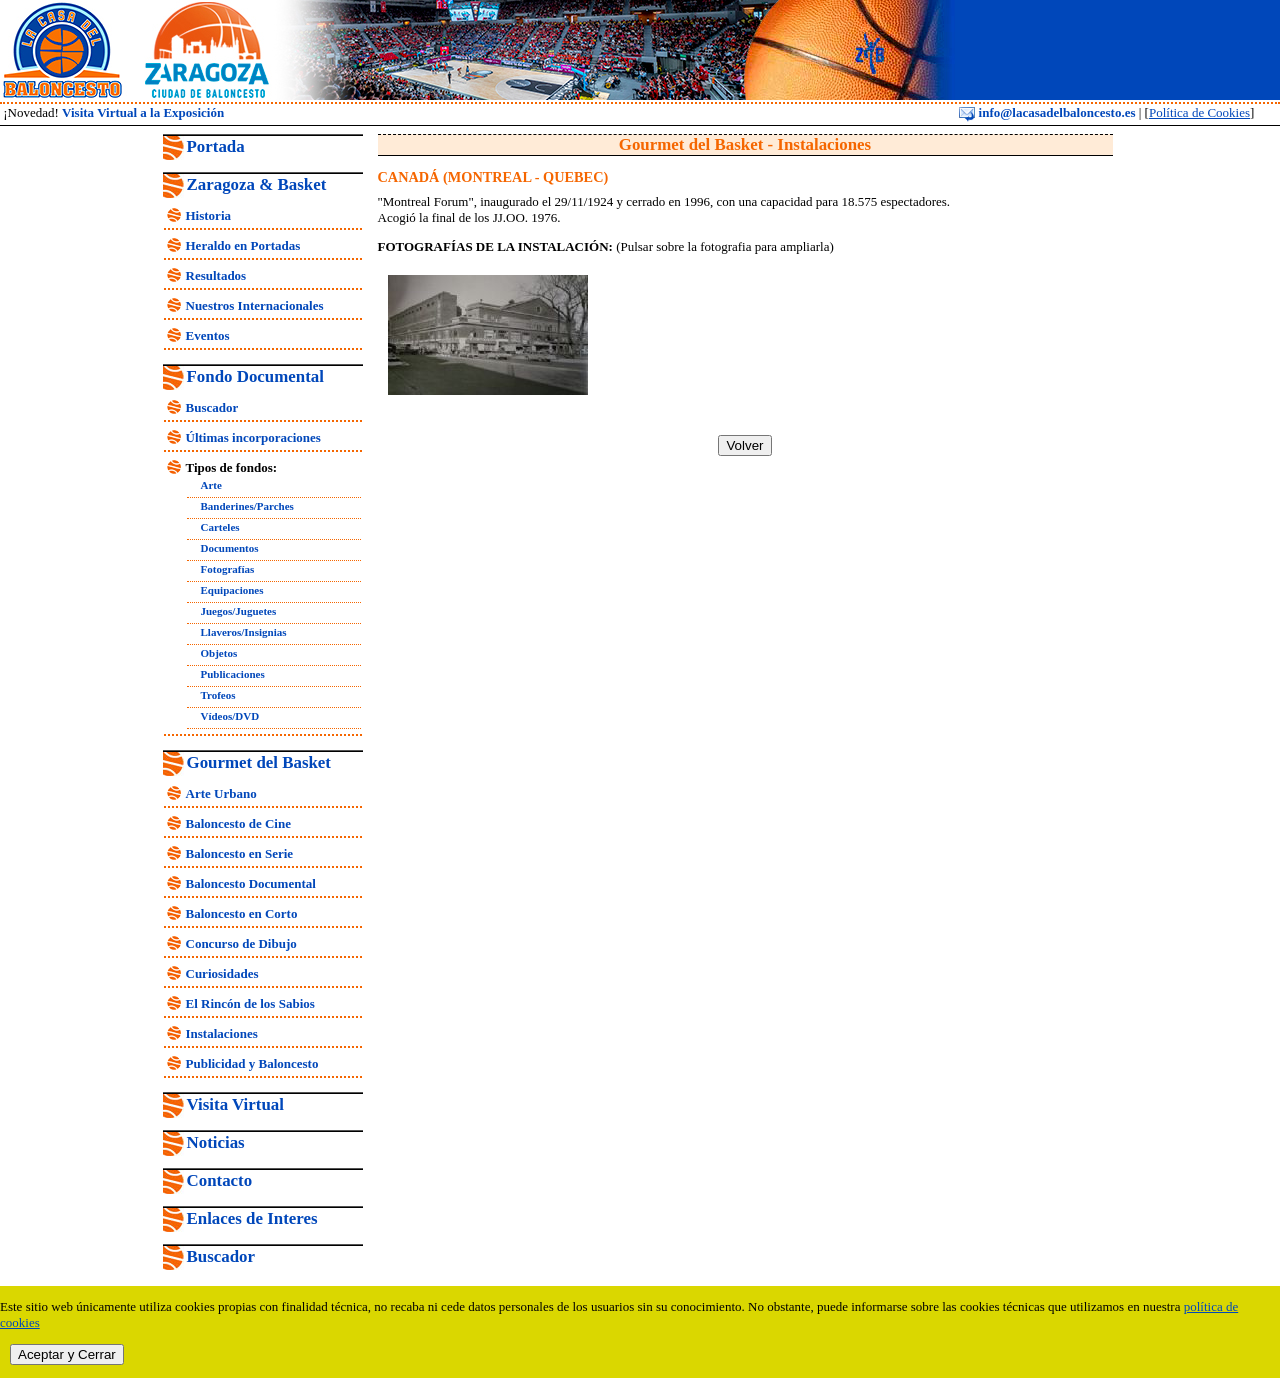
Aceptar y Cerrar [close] (67, 1354)
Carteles (220, 527)
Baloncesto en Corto (242, 913)
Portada (216, 146)
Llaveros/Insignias (244, 632)
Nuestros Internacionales (255, 305)
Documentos (230, 548)
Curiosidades (222, 973)
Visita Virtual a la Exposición (143, 112)
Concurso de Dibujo (241, 943)
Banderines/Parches (247, 506)
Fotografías (228, 569)
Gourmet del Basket (259, 762)
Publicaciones (233, 674)
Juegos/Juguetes (239, 611)
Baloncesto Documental (251, 883)
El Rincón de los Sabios (250, 1003)
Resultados (216, 275)
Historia (209, 215)
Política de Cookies (1199, 112)
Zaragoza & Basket (257, 184)
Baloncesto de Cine (238, 823)
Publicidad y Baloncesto (252, 1063)
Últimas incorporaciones (253, 437)
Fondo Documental (255, 376)
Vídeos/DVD (230, 716)
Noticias (216, 1142)
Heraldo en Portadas (243, 245)
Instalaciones (222, 1033)
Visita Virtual (235, 1104)
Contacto (220, 1180)
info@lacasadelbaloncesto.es (1047, 112)
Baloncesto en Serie (240, 853)
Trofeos (218, 695)
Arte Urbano (221, 793)
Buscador (212, 407)
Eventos (208, 335)
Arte (211, 485)
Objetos (219, 653)
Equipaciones (232, 590)
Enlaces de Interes (252, 1218)
